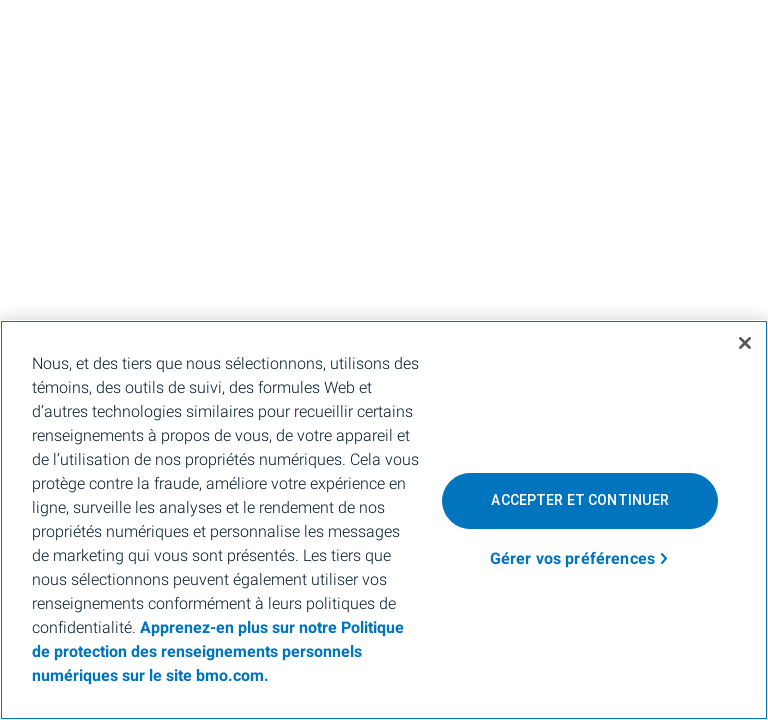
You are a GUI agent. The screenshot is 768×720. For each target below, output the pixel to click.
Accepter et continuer (580, 500)
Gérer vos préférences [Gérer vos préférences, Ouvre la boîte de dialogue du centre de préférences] (572, 559)
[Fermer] (745, 343)
